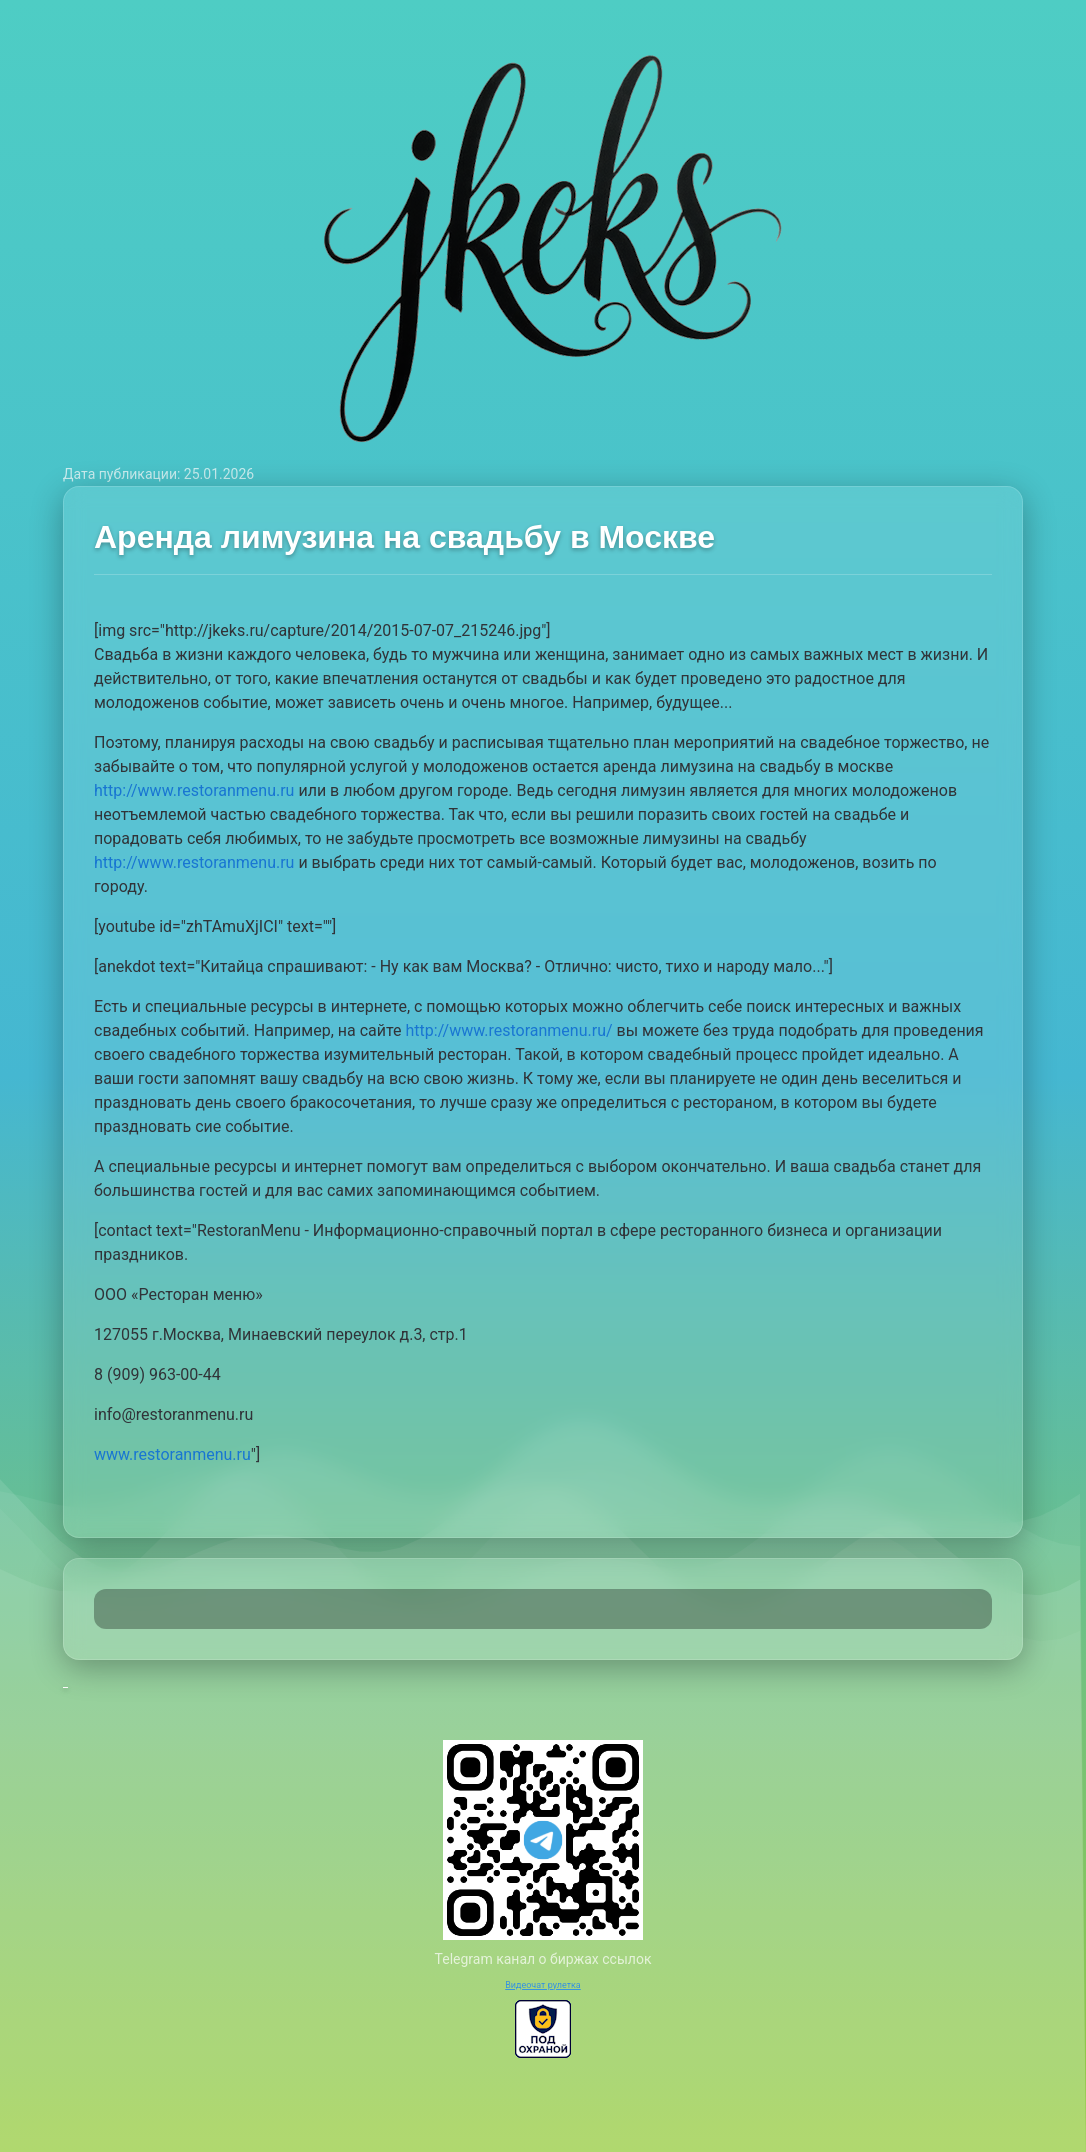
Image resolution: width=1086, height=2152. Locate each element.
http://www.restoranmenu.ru (194, 790)
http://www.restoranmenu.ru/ (509, 1030)
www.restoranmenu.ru (172, 1454)
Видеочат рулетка (543, 1985)
